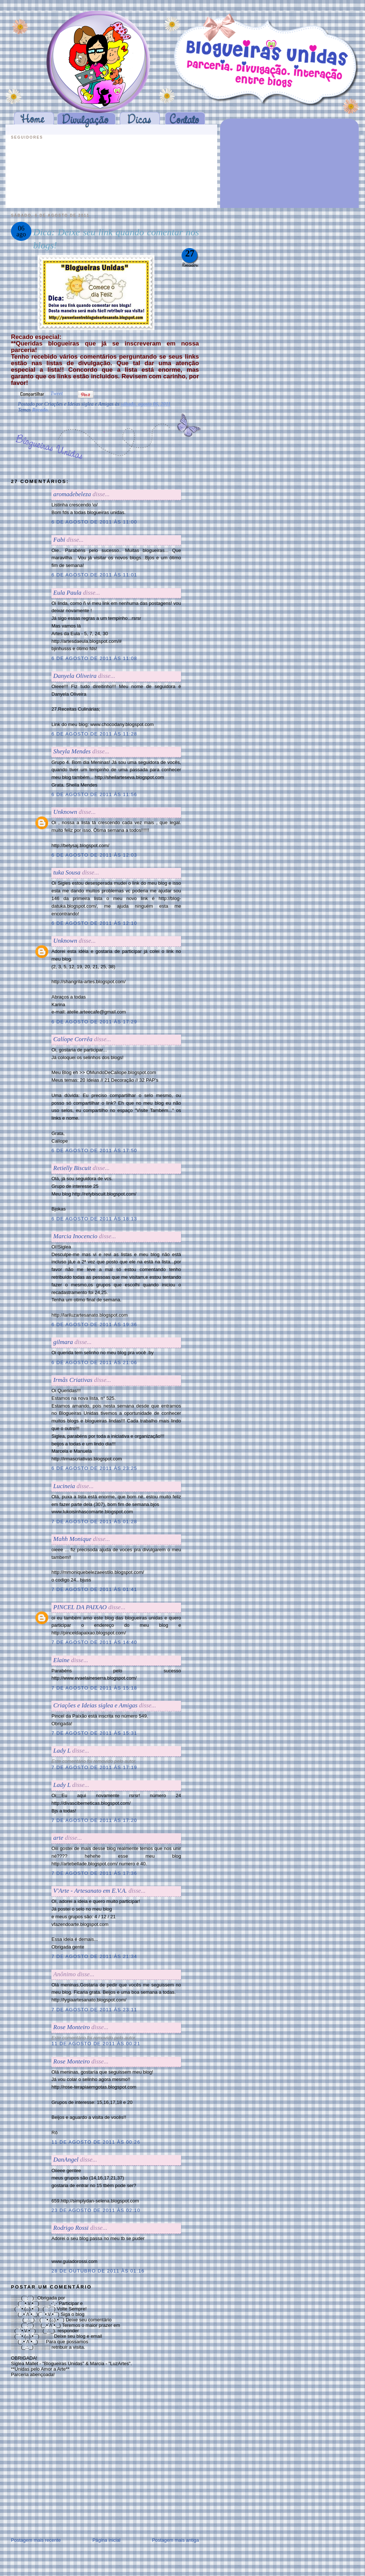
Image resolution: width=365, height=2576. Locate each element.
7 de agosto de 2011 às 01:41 (94, 1589)
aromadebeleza (72, 494)
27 (190, 253)
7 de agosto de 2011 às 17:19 (94, 1767)
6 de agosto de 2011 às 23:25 (94, 1468)
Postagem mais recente (36, 2540)
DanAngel (65, 2159)
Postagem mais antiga (175, 2540)
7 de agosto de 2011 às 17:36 (94, 1873)
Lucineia (64, 1486)
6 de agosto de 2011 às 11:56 (94, 794)
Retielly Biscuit (72, 1168)
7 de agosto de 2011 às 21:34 (94, 1956)
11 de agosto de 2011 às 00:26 (95, 2142)
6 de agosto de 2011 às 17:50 (94, 1150)
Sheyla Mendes (72, 751)
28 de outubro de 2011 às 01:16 (98, 2271)
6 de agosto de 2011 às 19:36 (94, 1324)
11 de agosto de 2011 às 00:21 (95, 2043)
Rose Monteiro (71, 2027)
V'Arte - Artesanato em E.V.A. (90, 1890)
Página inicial (106, 2540)
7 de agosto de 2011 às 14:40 (94, 1642)
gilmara (63, 1342)
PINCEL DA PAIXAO (80, 1607)
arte (58, 1837)
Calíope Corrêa (72, 1039)
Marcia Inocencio (75, 1236)
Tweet (56, 393)
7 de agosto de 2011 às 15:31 (94, 1733)
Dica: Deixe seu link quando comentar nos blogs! (116, 239)
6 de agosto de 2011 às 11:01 (94, 575)
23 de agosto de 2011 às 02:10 (95, 2210)
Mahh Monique (72, 1539)
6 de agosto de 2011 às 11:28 (94, 734)
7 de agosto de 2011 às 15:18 (94, 1688)
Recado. (40, 410)
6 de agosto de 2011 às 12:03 (94, 855)
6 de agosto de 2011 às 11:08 (94, 658)
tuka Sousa (66, 872)
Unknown (65, 811)
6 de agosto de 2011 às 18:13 (94, 1218)
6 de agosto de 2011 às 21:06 (94, 1362)
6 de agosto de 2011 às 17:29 (94, 1021)
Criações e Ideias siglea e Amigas (95, 1705)
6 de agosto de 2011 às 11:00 (94, 522)
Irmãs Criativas (72, 1379)
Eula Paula (67, 592)
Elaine (61, 1660)
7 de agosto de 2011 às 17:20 (94, 1820)
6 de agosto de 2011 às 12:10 (94, 923)
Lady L (61, 1750)
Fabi (59, 539)
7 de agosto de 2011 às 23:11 (94, 2009)
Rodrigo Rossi (71, 2227)
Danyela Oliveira (75, 675)
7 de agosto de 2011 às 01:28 (94, 1521)
